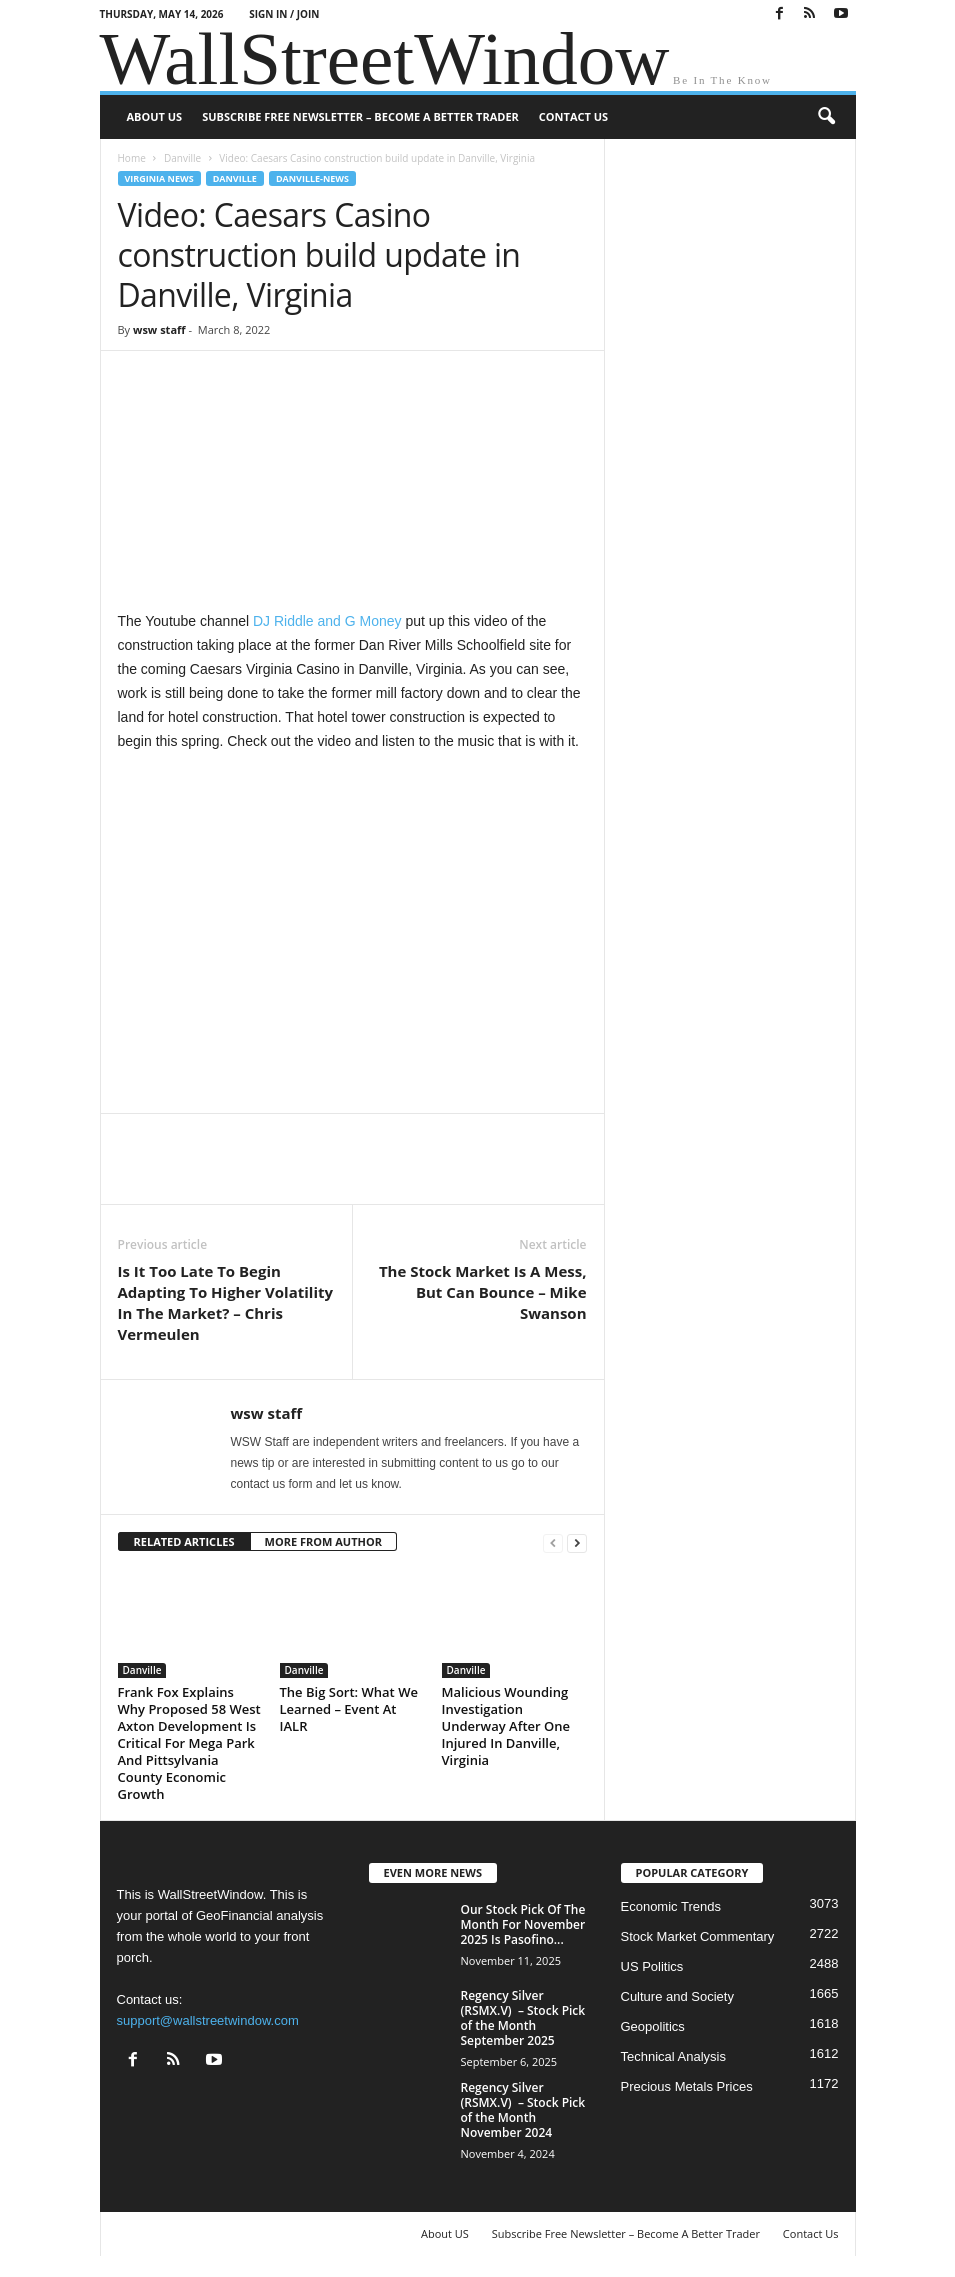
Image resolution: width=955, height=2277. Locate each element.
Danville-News (312, 178)
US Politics (652, 1966)
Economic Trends (671, 1906)
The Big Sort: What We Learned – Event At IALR (349, 1709)
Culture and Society (677, 1996)
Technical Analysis (674, 2056)
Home (132, 158)
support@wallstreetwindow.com (208, 2020)
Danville (182, 158)
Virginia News (159, 178)
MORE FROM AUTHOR (323, 1541)
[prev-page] (553, 1542)
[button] (826, 117)
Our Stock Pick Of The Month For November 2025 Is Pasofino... (523, 1924)
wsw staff (159, 329)
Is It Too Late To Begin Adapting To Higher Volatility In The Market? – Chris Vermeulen (226, 1302)
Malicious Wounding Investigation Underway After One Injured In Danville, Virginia (506, 1726)
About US (155, 116)
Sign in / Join (284, 14)
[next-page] (577, 1542)
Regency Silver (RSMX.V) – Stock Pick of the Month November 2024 (523, 2110)
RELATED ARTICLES (184, 1541)
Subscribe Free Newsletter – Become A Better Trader (360, 116)
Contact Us (573, 116)
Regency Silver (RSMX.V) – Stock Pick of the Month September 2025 (523, 2018)
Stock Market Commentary (698, 1936)
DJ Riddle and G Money (327, 621)
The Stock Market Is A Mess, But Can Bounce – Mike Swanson (483, 1292)
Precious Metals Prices (687, 2086)
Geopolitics (653, 2026)
